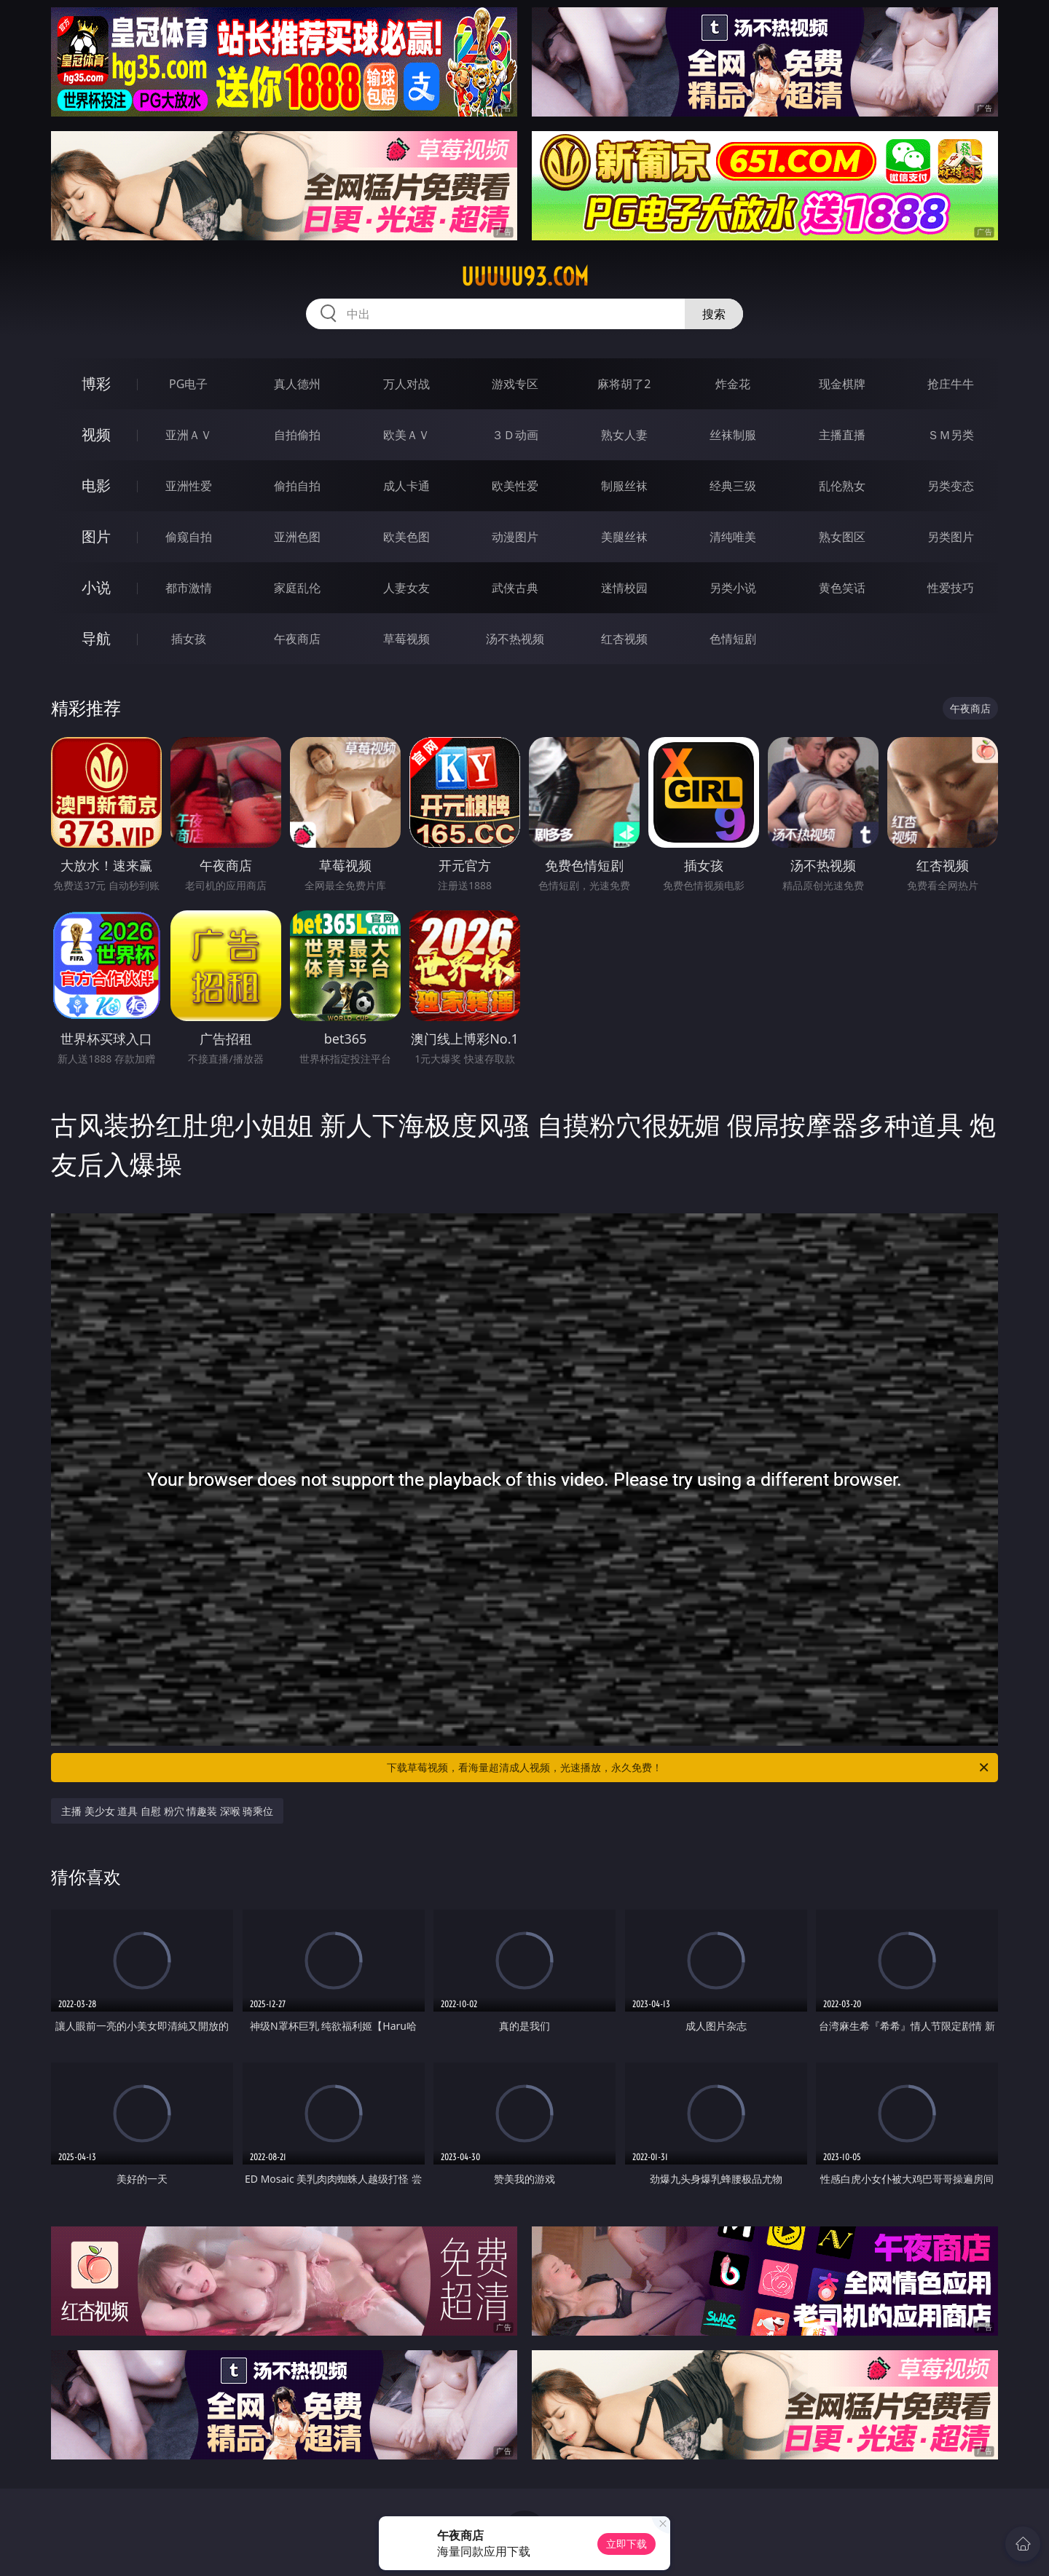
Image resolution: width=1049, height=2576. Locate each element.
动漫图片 (515, 537)
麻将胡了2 (624, 384)
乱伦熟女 (842, 486)
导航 (96, 638)
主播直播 (842, 435)
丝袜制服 (733, 435)
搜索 (714, 314)
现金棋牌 (842, 384)
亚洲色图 (297, 537)
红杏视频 (624, 639)
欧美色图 (406, 537)
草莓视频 (406, 639)
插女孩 (188, 639)
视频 (96, 434)
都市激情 (188, 588)
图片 (96, 536)
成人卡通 (406, 486)
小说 (96, 587)
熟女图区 (842, 537)
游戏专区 (515, 384)
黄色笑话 (842, 588)
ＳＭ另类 (950, 435)
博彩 (96, 383)
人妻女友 (406, 588)
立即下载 (626, 2544)
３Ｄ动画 (515, 435)
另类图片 (950, 537)
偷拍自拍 (297, 486)
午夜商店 (297, 639)
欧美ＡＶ (406, 435)
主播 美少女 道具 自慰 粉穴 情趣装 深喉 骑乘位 (167, 1811)
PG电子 (188, 384)
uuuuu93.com (525, 276)
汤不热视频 (515, 639)
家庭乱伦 (297, 588)
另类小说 (733, 588)
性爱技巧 (950, 588)
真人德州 (297, 384)
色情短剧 (733, 639)
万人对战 (406, 384)
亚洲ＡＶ (188, 435)
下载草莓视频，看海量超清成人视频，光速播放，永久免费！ (689, 1767)
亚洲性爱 (188, 486)
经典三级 (733, 486)
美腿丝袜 (624, 537)
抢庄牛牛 (950, 384)
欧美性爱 (515, 486)
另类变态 (950, 486)
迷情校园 (624, 588)
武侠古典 (515, 588)
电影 (96, 485)
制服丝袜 (624, 486)
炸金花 (732, 384)
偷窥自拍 (188, 537)
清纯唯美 (733, 537)
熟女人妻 (624, 435)
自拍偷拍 (297, 435)
